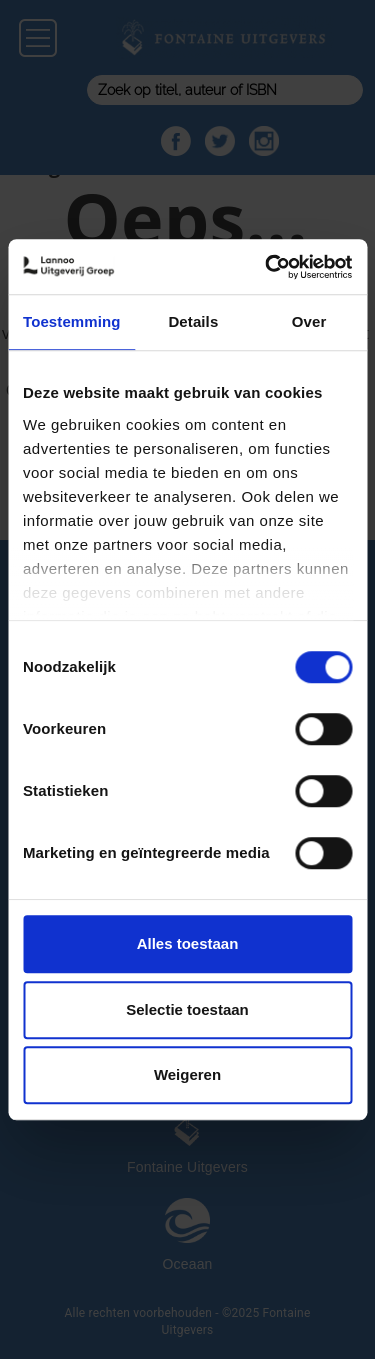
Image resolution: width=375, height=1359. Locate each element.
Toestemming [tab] (72, 321)
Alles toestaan (188, 943)
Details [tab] (193, 321)
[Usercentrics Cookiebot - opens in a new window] (267, 267)
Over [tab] (309, 321)
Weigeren (187, 1074)
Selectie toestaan (187, 1009)
